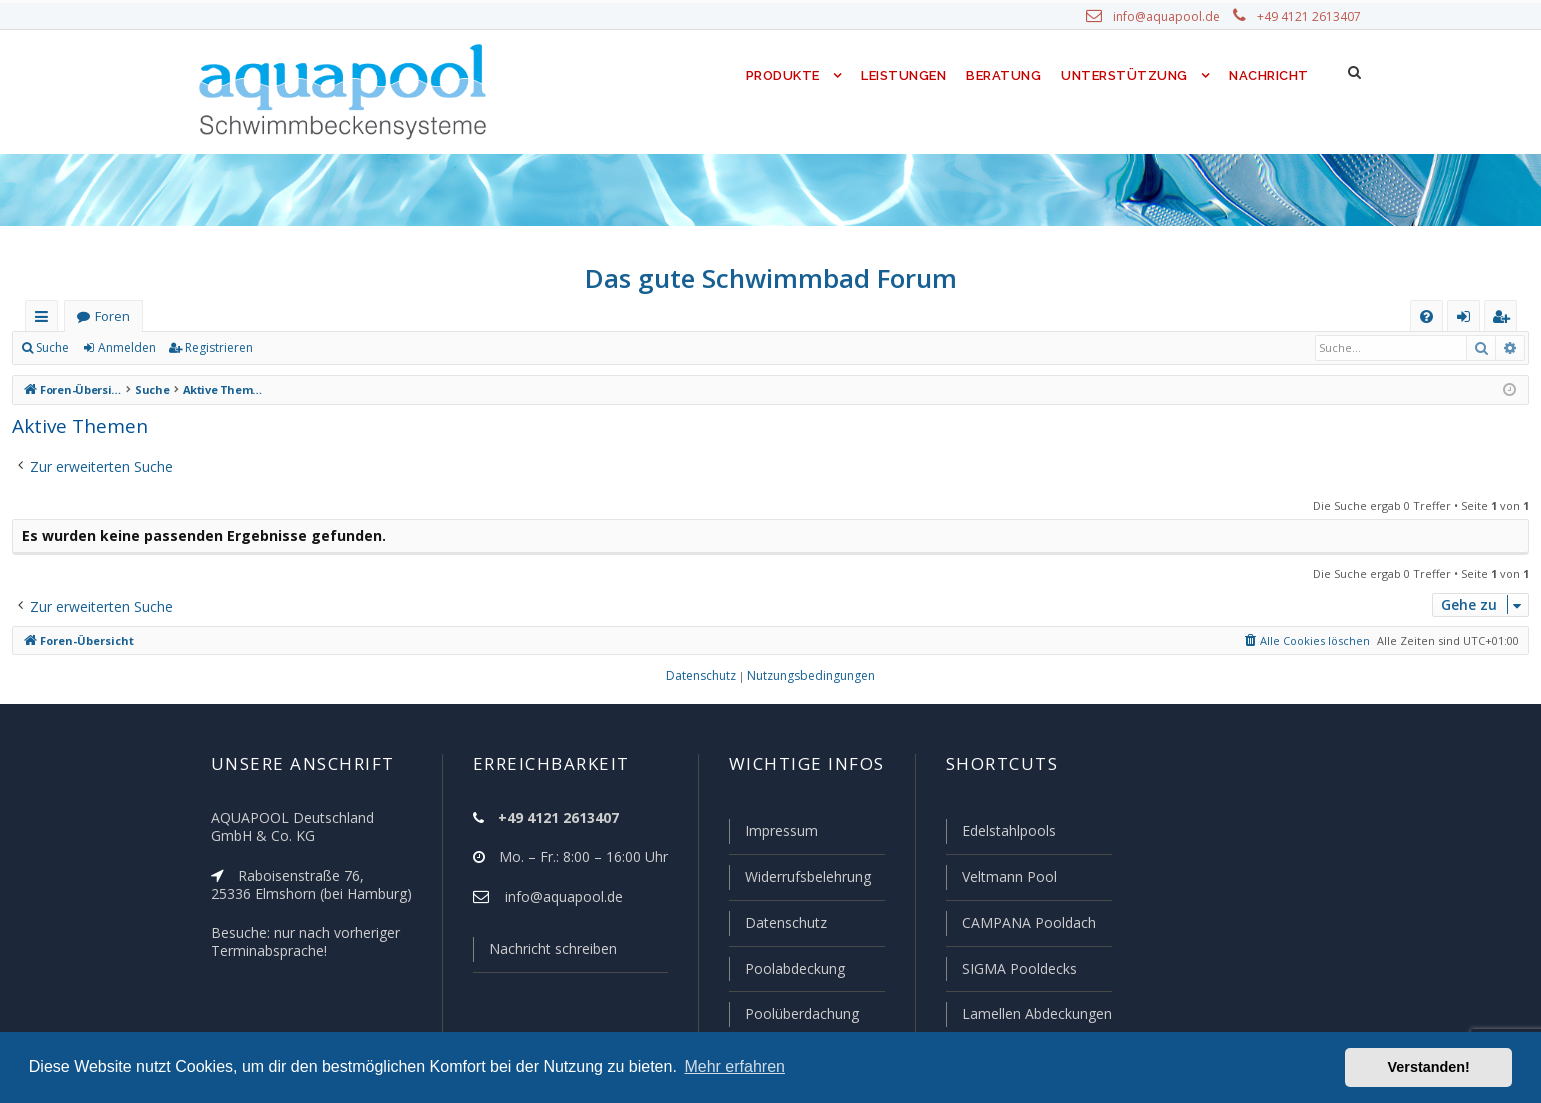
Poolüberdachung (793, 1014)
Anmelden (126, 348)
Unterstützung (1124, 75)
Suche (53, 348)
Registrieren (215, 348)
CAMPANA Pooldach (1026, 925)
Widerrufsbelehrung (799, 880)
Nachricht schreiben (545, 953)
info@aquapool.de (1174, 17)
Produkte (777, 75)
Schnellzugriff (45, 320)
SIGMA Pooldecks (1017, 970)
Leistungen (902, 75)
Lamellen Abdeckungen (1034, 1014)
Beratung (1005, 75)
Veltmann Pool (1006, 880)
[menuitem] (1426, 316)
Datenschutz (777, 925)
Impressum (772, 835)
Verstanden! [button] (1429, 1067)
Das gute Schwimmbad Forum (770, 278)
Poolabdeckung (786, 970)
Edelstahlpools (1006, 835)
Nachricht (1268, 75)
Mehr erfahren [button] (734, 1066)
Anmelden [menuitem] (1468, 320)
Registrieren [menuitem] (1505, 320)
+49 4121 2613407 (1310, 17)
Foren (112, 316)
